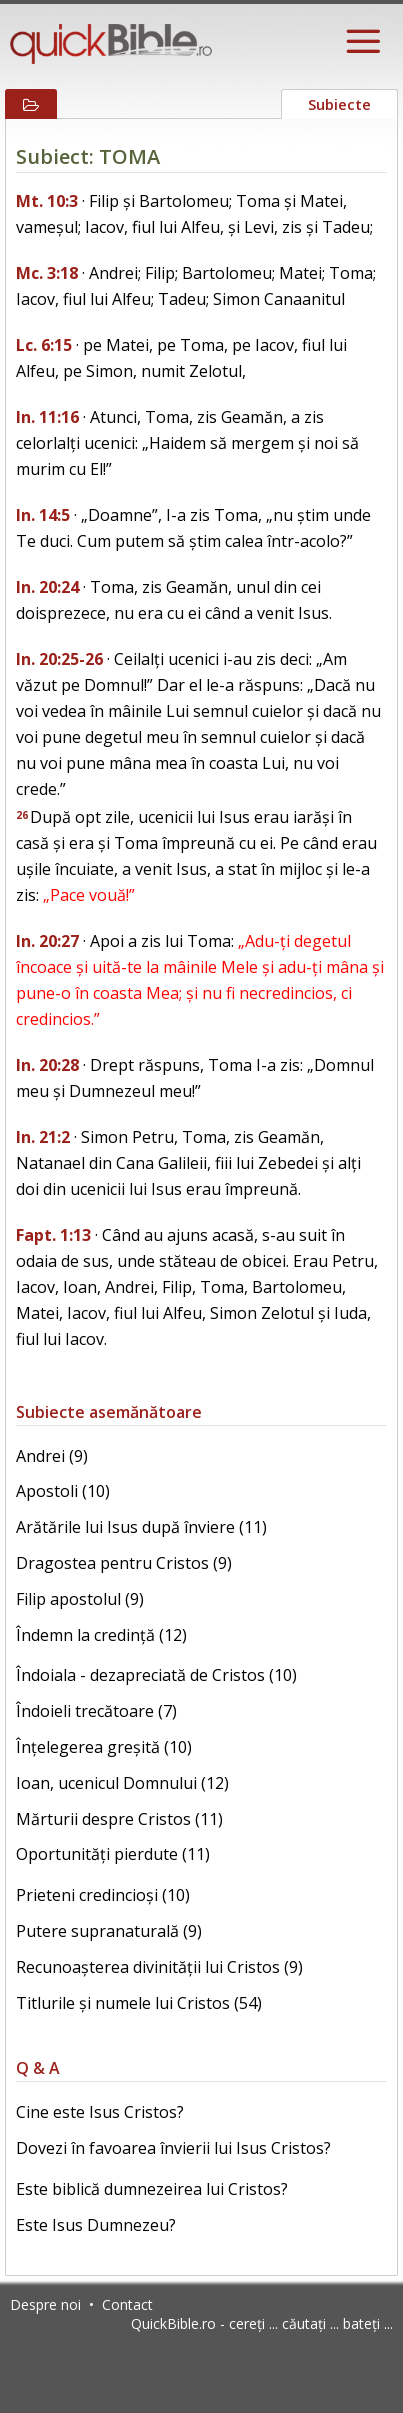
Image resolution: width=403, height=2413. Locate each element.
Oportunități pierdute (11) (113, 1854)
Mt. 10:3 (47, 201)
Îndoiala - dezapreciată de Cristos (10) (156, 1675)
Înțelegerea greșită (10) (104, 1747)
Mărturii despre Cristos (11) (119, 1819)
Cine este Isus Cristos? (100, 2112)
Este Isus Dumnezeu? (96, 2225)
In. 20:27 (47, 941)
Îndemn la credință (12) (101, 1635)
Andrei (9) (52, 1456)
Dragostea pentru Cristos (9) (124, 1563)
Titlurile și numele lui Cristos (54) (139, 2003)
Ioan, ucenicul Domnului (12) (122, 1783)
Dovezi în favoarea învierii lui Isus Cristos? (173, 2148)
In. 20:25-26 (59, 659)
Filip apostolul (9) (80, 1599)
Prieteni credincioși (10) (103, 1895)
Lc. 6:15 (44, 345)
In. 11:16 (47, 417)
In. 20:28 (47, 1065)
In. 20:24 (47, 587)
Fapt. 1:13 (53, 1235)
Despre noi (45, 2304)
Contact (127, 2304)
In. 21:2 (43, 1137)
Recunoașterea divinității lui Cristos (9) (159, 1967)
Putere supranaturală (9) (109, 1931)
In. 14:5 (43, 515)
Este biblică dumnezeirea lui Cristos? (152, 2189)
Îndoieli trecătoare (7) (96, 1711)
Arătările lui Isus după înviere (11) (141, 1527)
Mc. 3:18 (47, 273)
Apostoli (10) (63, 1491)
